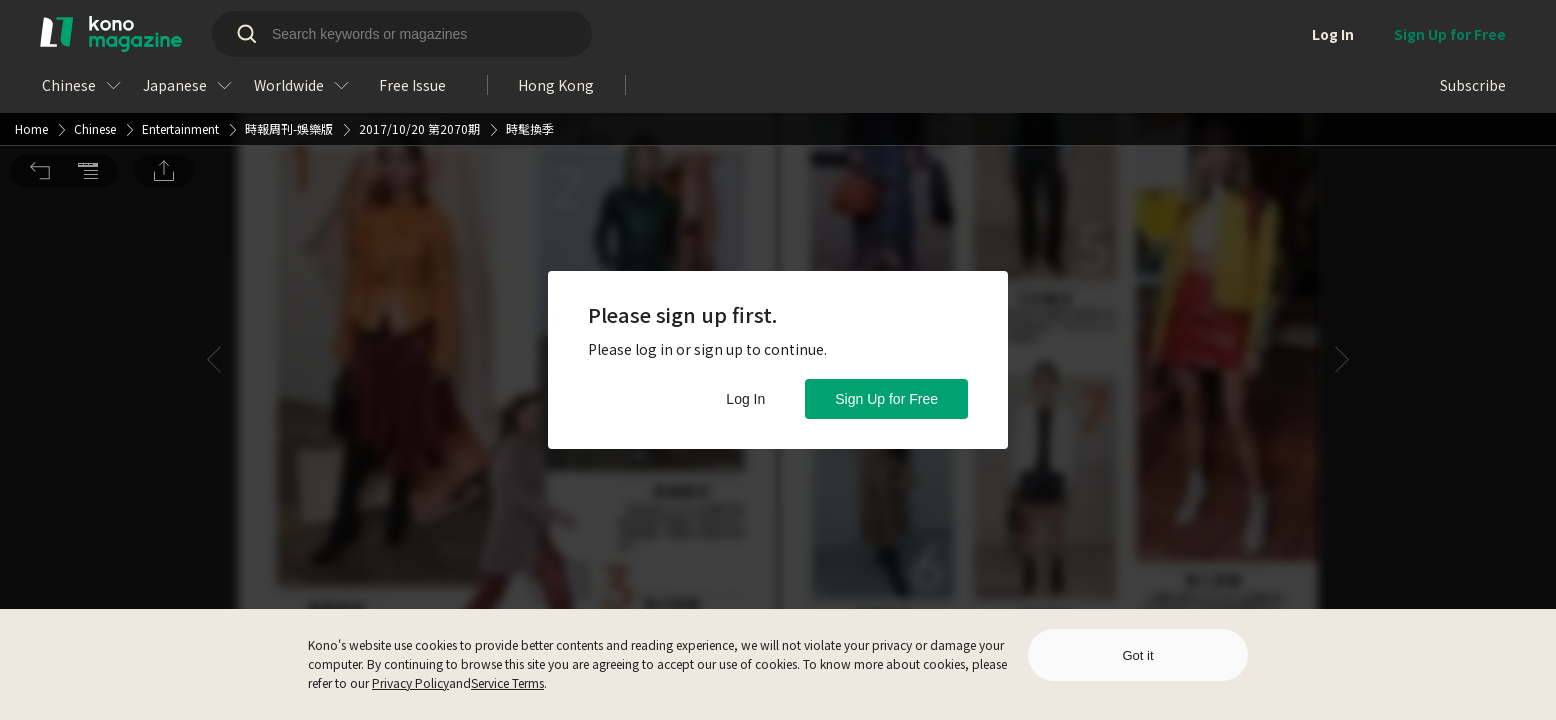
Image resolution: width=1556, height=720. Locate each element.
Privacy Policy (410, 682)
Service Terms (507, 682)
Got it (1137, 655)
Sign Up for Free (886, 399)
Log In (745, 399)
